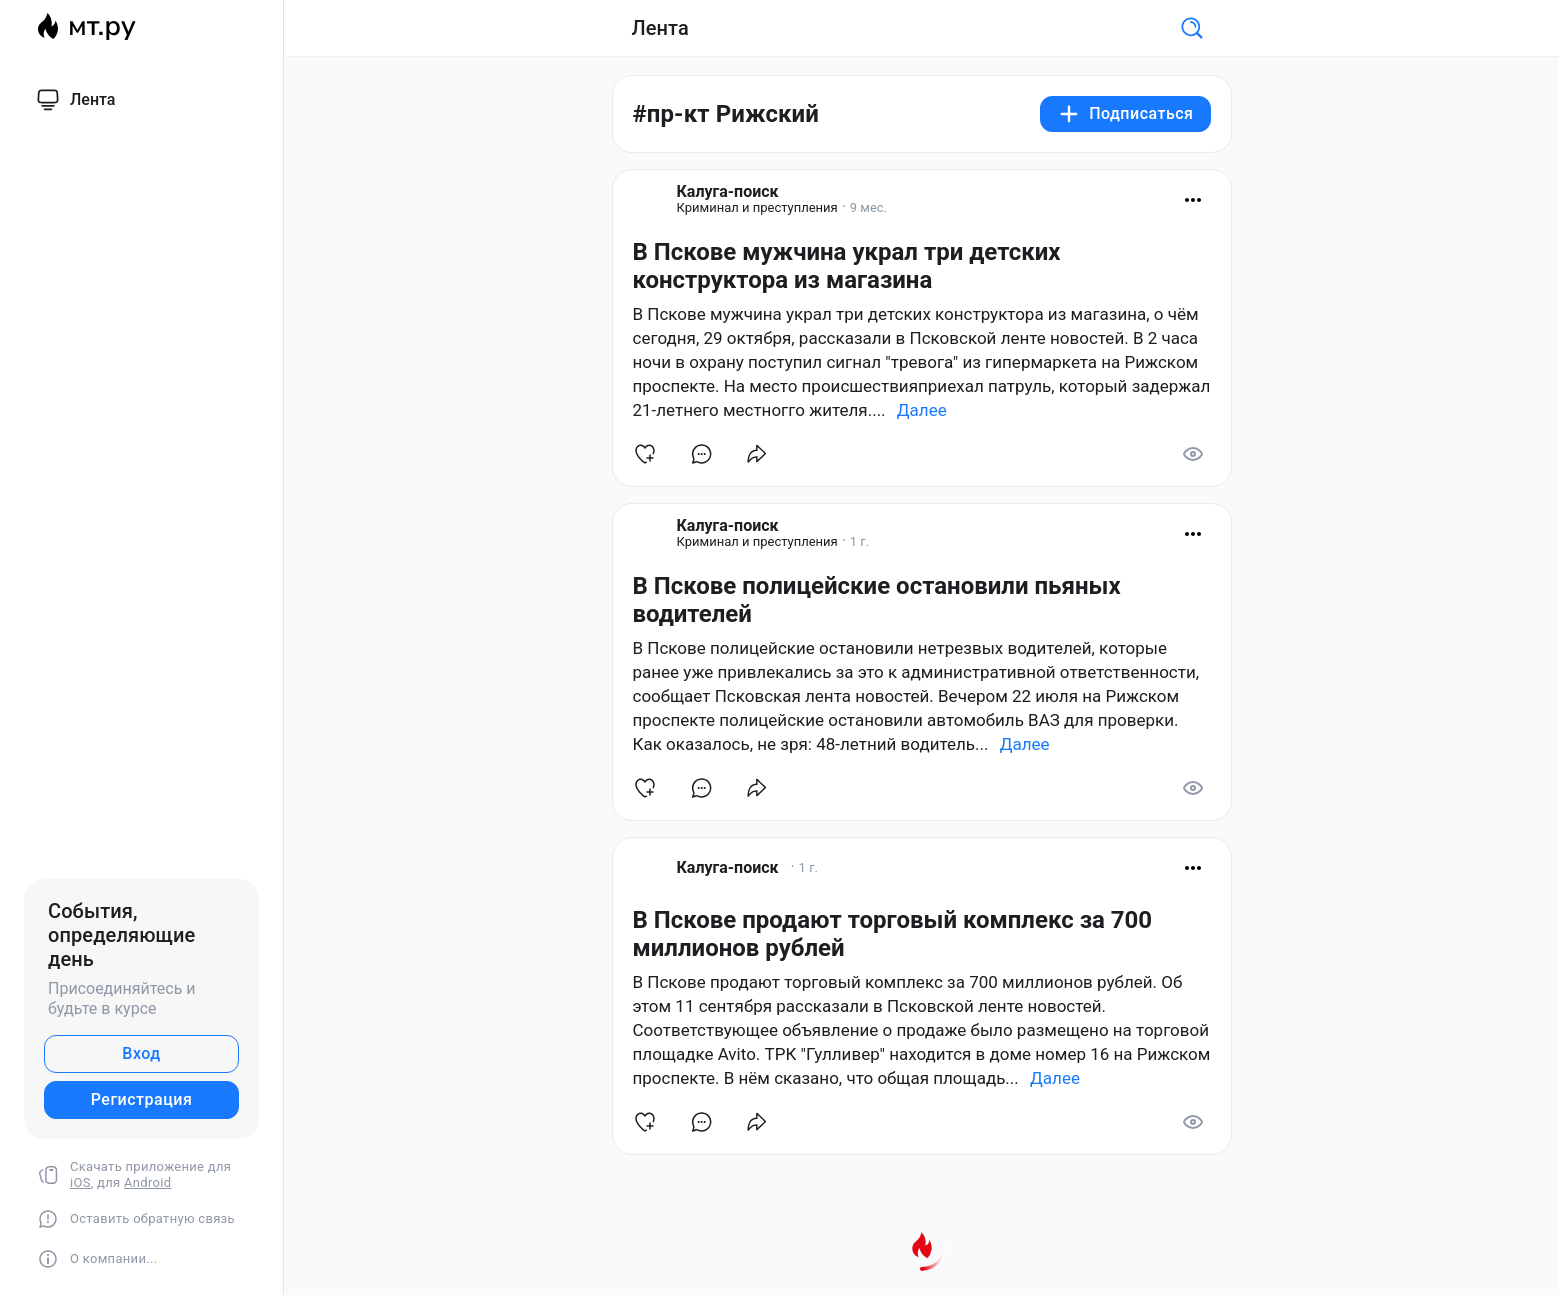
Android (147, 1182)
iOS (80, 1182)
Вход (141, 1053)
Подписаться (1125, 114)
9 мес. (868, 207)
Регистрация (142, 1099)
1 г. (859, 541)
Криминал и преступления (757, 207)
